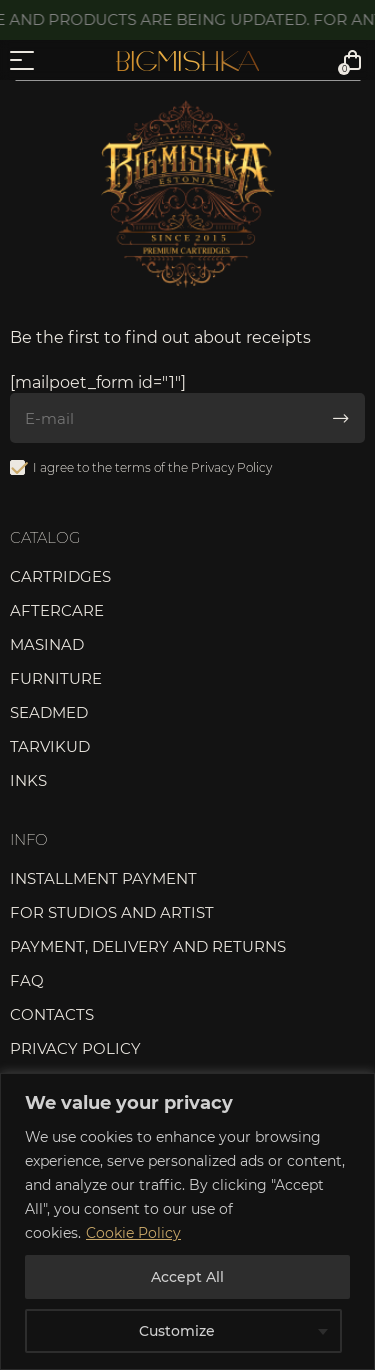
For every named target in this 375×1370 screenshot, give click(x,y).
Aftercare (57, 610)
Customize (177, 1331)
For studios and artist (112, 912)
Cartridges (60, 576)
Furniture (56, 678)
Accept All (187, 1277)
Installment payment (103, 878)
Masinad (47, 644)
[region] (187, 1221)
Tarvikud (50, 746)
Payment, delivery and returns (148, 946)
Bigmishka (187, 61)
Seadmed (49, 712)
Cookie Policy (133, 1233)
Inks (28, 780)
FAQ (27, 980)
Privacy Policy (231, 467)
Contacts (52, 1014)
